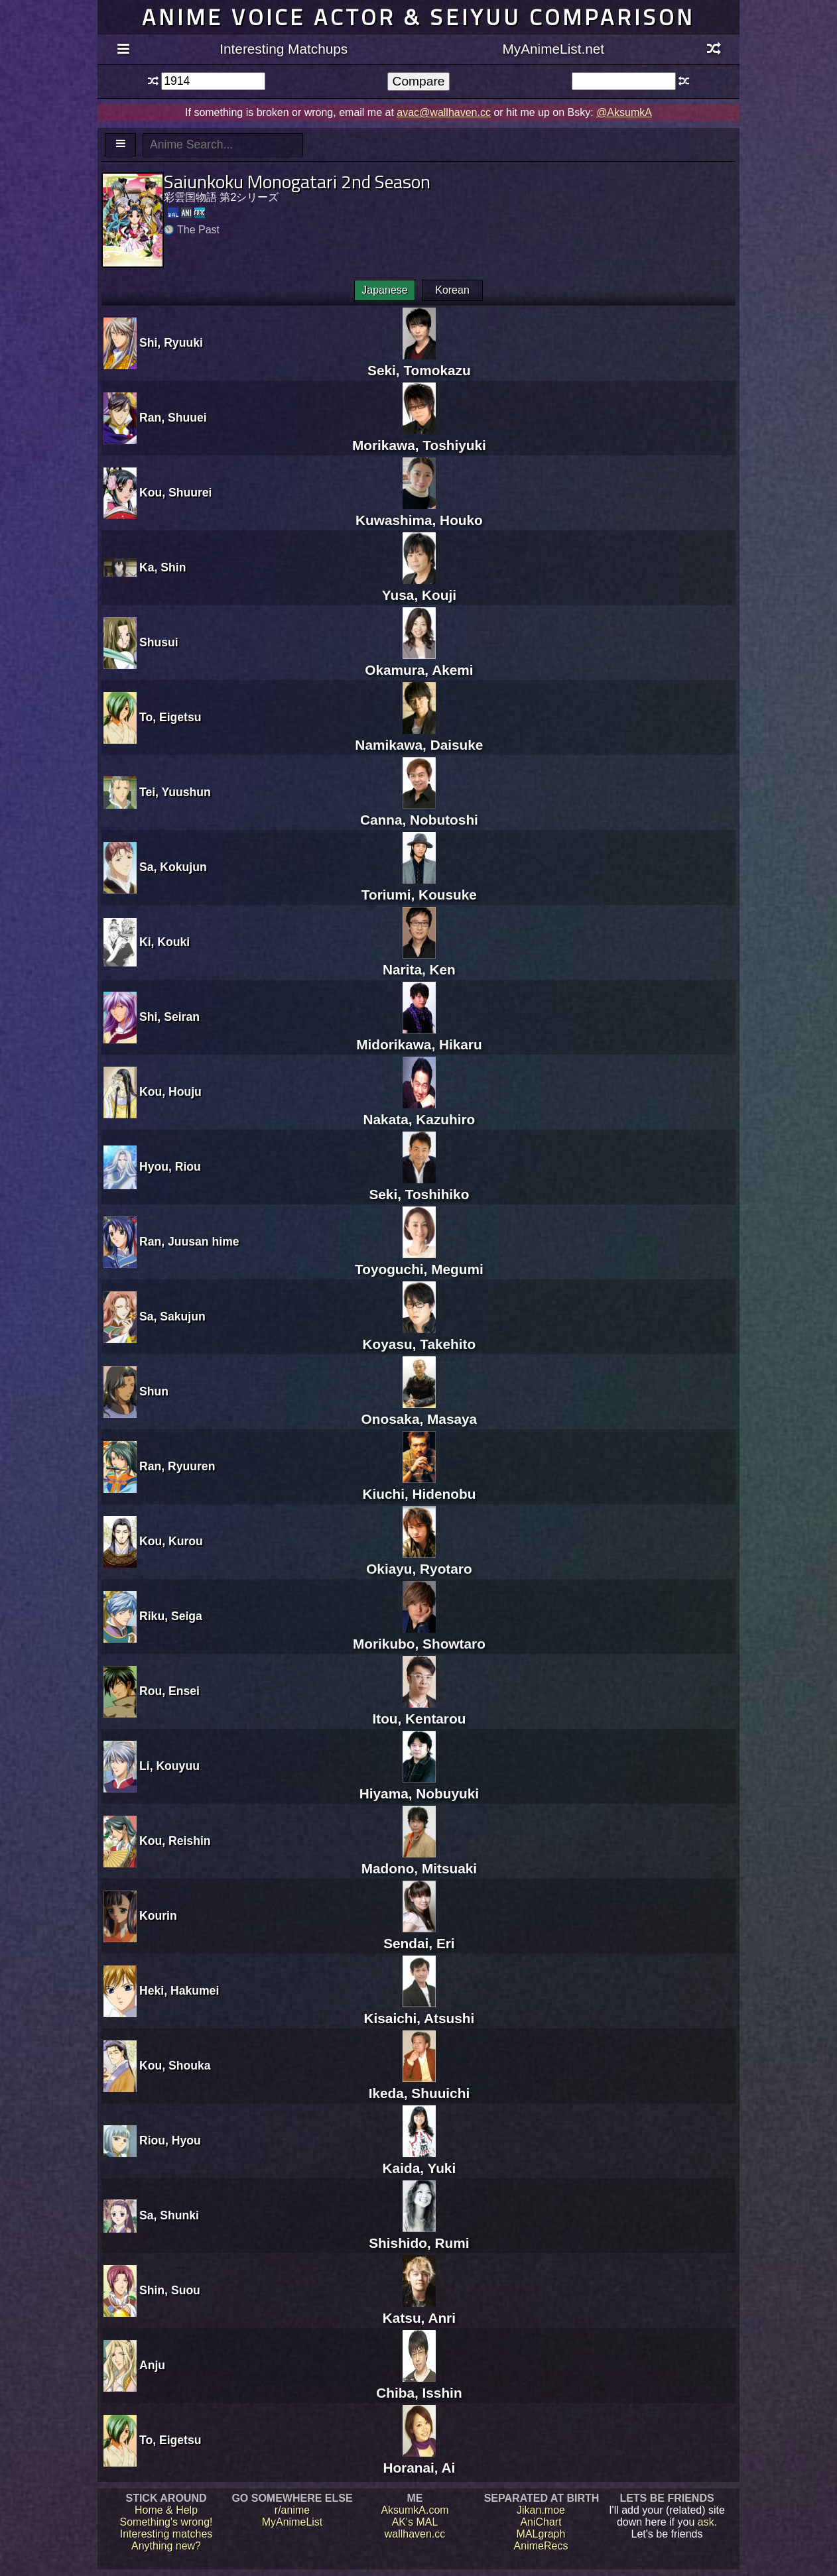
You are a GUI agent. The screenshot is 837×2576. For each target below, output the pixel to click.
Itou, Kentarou (419, 1710)
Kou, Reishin (175, 1840)
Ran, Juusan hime (189, 1241)
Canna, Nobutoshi (419, 811)
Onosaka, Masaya (419, 1411)
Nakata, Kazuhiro (419, 1111)
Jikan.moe (541, 2510)
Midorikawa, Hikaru (419, 1036)
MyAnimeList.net (553, 48)
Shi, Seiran (169, 1017)
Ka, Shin (162, 567)
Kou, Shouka (175, 2065)
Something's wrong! (165, 2522)
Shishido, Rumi (419, 2235)
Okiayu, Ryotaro (419, 1560)
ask (706, 2522)
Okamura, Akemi (419, 661)
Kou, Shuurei (175, 492)
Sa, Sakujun (172, 1316)
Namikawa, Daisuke (419, 736)
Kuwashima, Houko (419, 512)
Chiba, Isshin (419, 2384)
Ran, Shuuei (173, 417)
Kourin (158, 1915)
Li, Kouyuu (169, 1766)
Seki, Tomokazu (419, 362)
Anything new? (166, 2545)
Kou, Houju (170, 1091)
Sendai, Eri (419, 1935)
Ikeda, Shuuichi (419, 2085)
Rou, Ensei (169, 1691)
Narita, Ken (419, 961)
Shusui (158, 642)
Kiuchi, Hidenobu (419, 1485)
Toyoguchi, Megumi (419, 1261)
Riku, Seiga (170, 1616)
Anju (152, 2365)
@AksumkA (624, 112)
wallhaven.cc (415, 2534)
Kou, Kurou (171, 1541)
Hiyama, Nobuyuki (419, 1785)
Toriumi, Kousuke (419, 886)
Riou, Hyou (170, 2140)
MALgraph (541, 2534)
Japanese (384, 290)
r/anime (292, 2510)
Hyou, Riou (170, 1166)
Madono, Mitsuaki (419, 1860)
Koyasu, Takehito (419, 1336)
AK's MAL (415, 2522)
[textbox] (213, 81)
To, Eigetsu (170, 717)
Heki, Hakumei (179, 1990)
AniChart (540, 2522)
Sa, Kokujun (173, 867)
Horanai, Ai (419, 2459)
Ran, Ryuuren (177, 1466)
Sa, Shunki (169, 2215)
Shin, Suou (169, 2290)
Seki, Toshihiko (419, 1186)
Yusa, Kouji (419, 587)
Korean (452, 290)
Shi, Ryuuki (171, 342)
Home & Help (166, 2510)
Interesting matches (166, 2534)
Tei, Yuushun (175, 792)
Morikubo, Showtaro (419, 1635)
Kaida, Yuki (419, 2160)
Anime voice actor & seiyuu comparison (418, 17)
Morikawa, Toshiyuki (419, 437)
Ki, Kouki (164, 942)
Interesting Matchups (284, 48)
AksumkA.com (414, 2510)
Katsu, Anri (419, 2309)
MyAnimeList (292, 2522)
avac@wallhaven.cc (444, 112)
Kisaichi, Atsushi (418, 2010)
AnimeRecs (541, 2545)
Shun (153, 1391)
